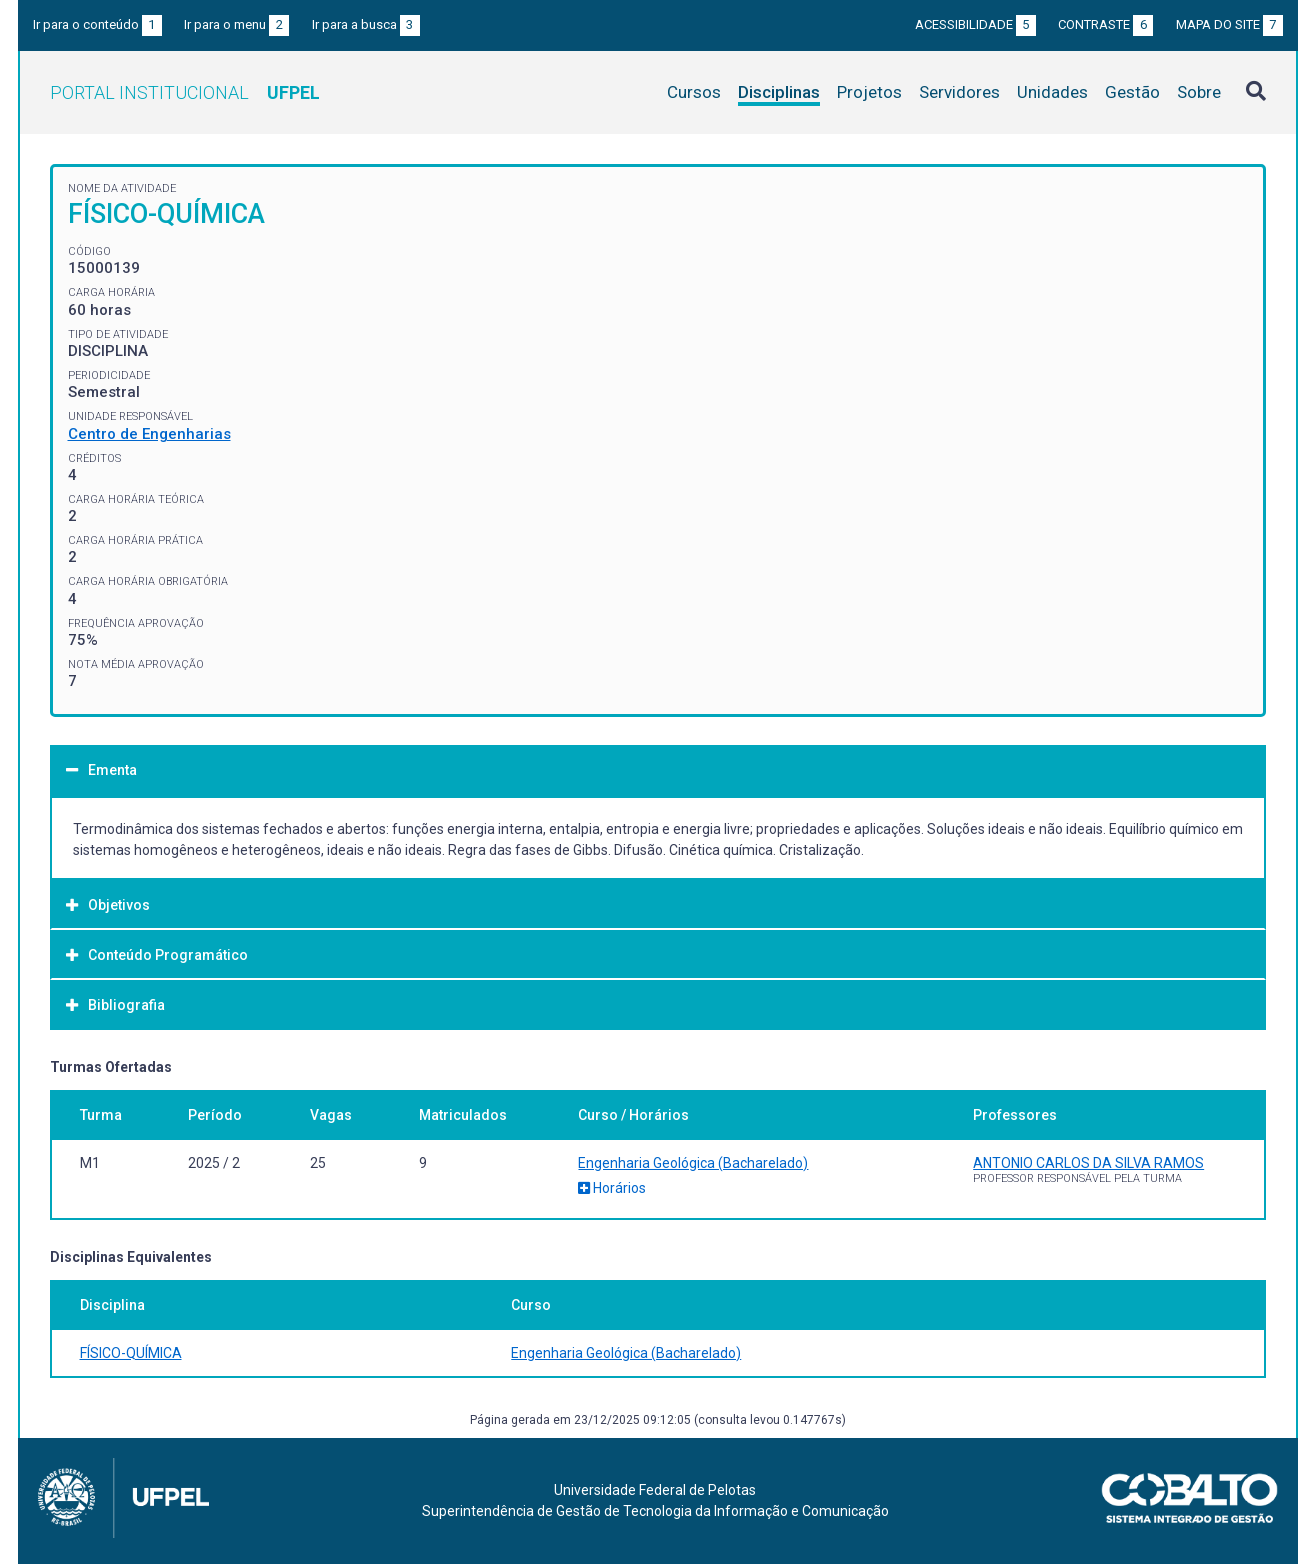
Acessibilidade (975, 24)
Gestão (1132, 92)
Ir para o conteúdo (97, 24)
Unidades (1052, 92)
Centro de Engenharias (149, 434)
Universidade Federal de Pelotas (655, 1490)
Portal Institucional (185, 92)
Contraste (1105, 24)
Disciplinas (779, 92)
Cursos (694, 92)
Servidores (959, 92)
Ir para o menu (236, 24)
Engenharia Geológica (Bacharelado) (693, 1163)
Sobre (1199, 92)
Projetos (869, 92)
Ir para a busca (366, 24)
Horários (612, 1188)
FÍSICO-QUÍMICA (131, 1353)
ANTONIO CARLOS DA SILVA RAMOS (1088, 1163)
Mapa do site (1229, 24)
